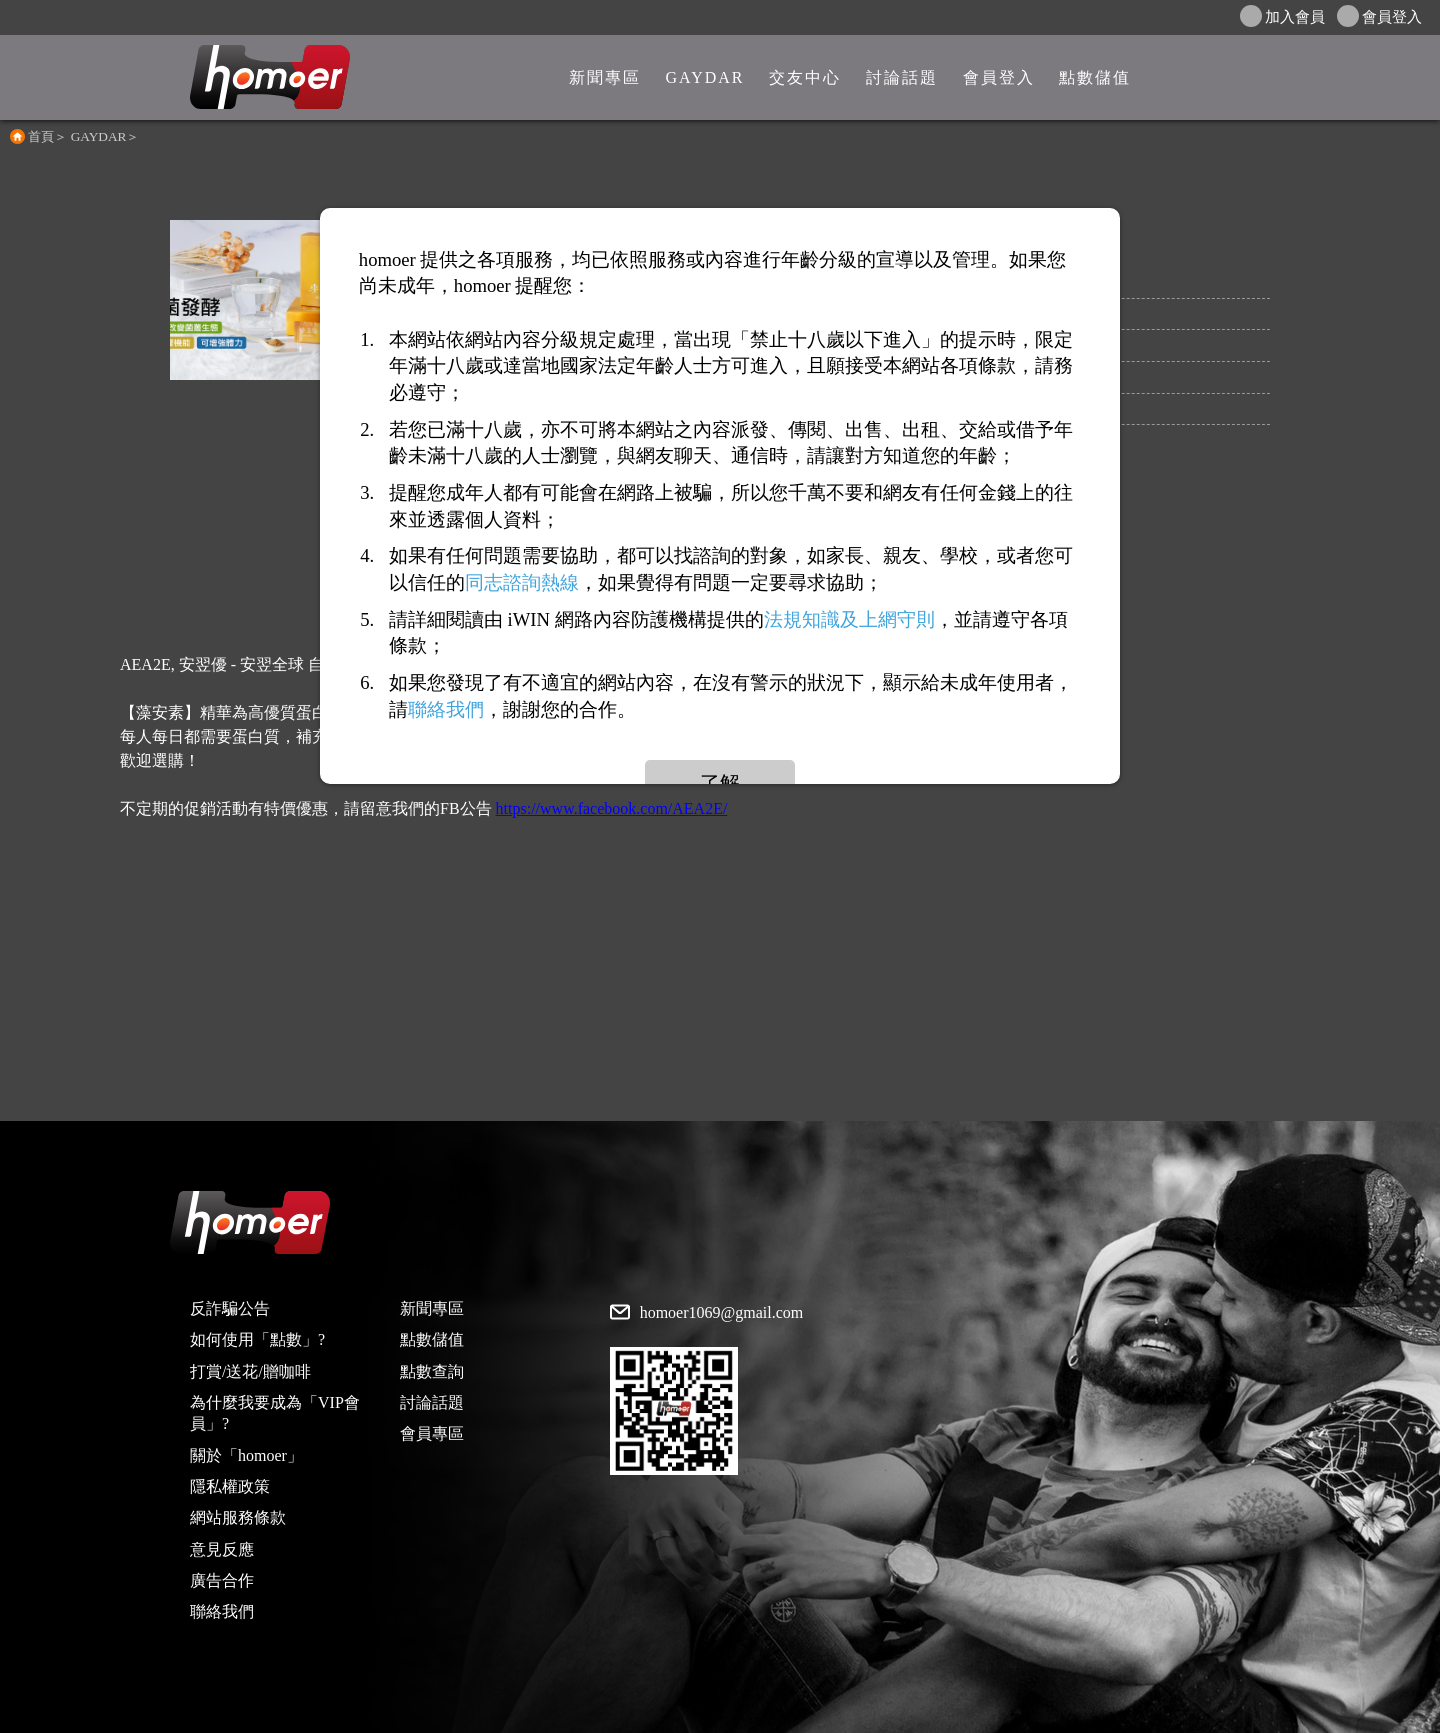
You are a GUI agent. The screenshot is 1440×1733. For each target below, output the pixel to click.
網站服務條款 (238, 1517)
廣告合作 (222, 1580)
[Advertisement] (720, 981)
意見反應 (222, 1549)
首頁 (41, 136)
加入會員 (1282, 16)
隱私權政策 (230, 1486)
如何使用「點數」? (257, 1339)
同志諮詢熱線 (522, 582)
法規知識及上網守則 (849, 619)
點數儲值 (432, 1339)
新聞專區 (432, 1308)
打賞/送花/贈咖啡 (250, 1371)
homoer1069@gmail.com (722, 1313)
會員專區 (432, 1433)
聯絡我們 (222, 1611)
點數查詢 (432, 1371)
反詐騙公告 (230, 1308)
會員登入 (1379, 16)
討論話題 (432, 1402)
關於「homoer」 (246, 1455)
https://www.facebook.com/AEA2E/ (612, 808)
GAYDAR (99, 136)
